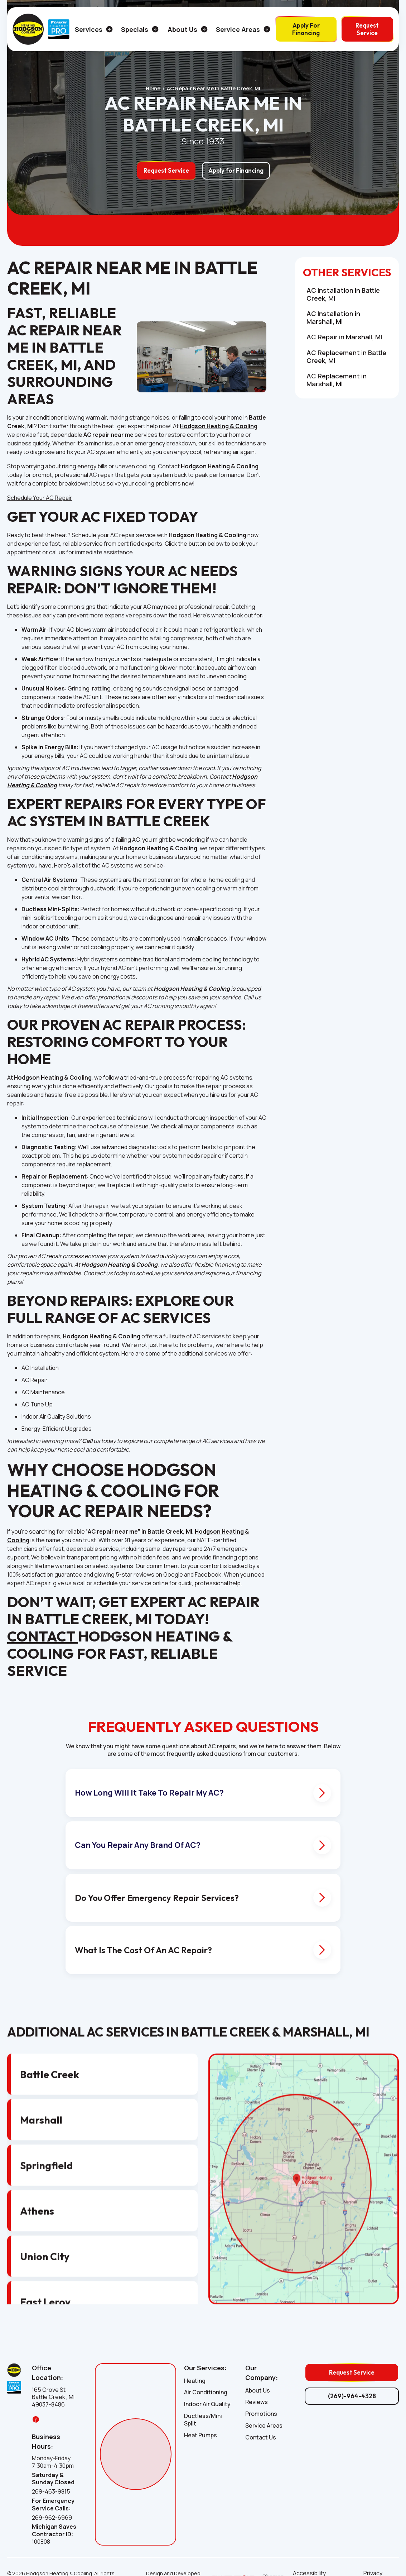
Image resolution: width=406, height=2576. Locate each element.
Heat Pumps (200, 2435)
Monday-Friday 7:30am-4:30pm (53, 2462)
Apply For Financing (306, 28)
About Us (257, 2390)
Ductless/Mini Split (203, 2419)
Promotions (261, 2414)
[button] (91, 29)
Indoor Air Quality (207, 2404)
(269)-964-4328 (352, 2396)
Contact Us (260, 2437)
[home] (28, 29)
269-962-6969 (52, 2518)
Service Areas (263, 2425)
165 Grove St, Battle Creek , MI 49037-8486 (53, 2397)
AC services (209, 1336)
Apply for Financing (236, 170)
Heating (195, 2381)
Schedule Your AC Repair (39, 498)
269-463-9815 (51, 2491)
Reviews (256, 2402)
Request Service (367, 28)
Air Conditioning (205, 2392)
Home (153, 88)
